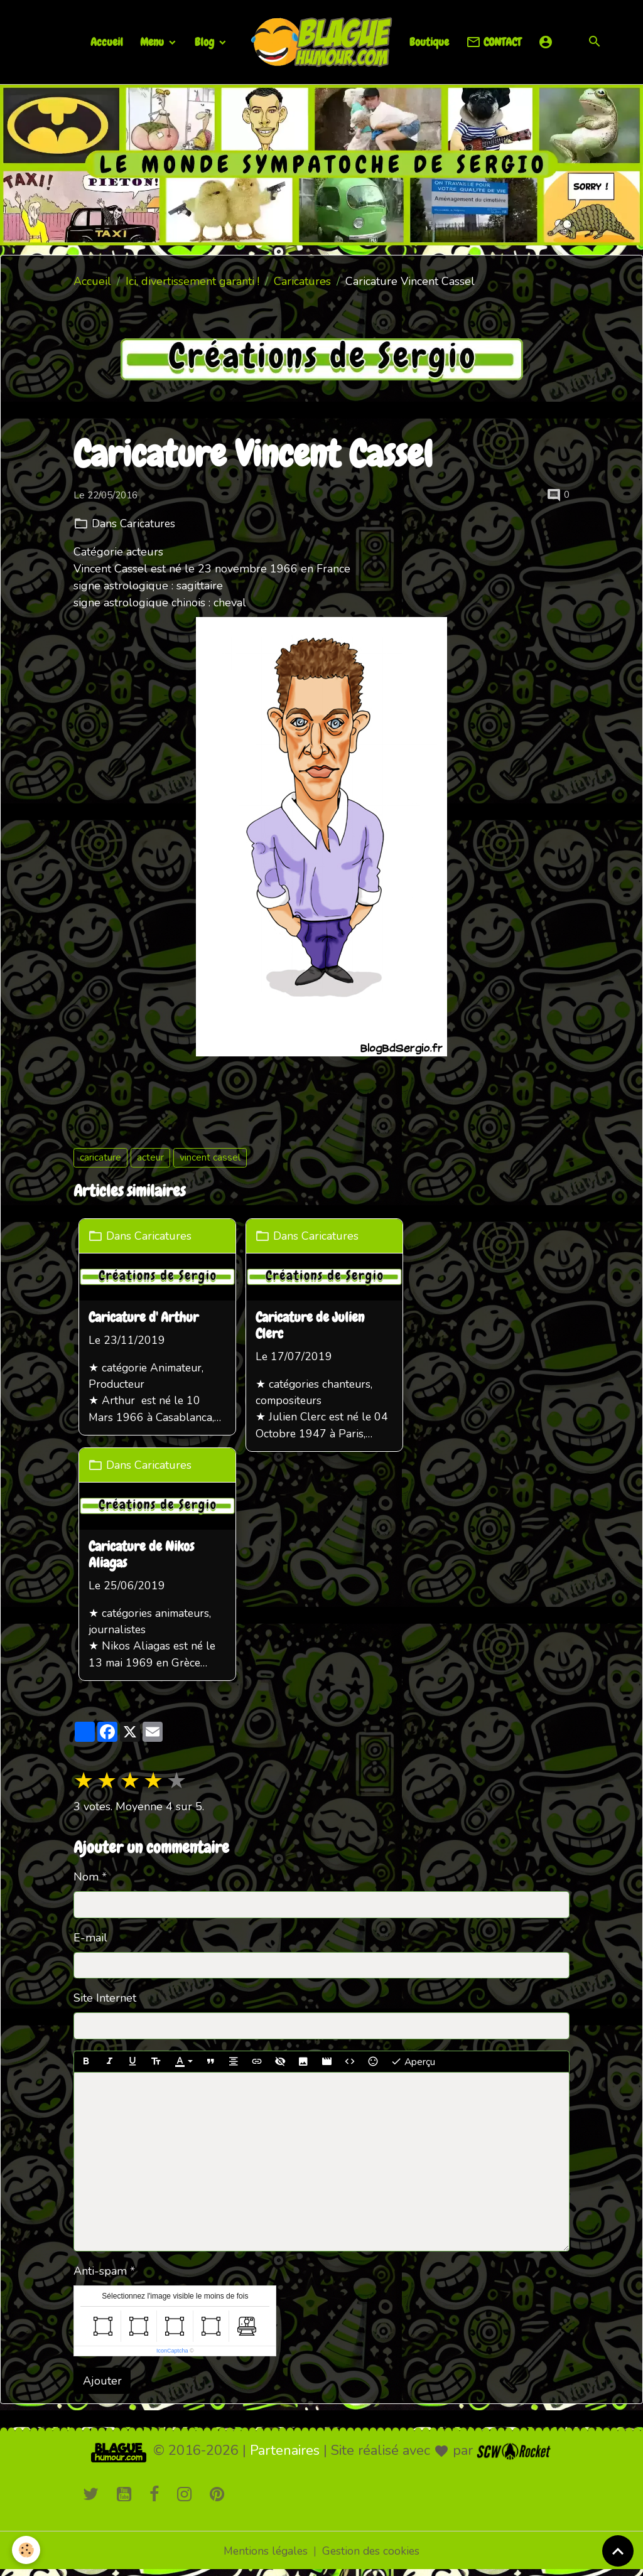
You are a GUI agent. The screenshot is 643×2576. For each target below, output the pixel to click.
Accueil (106, 42)
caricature (100, 1157)
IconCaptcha (172, 2355)
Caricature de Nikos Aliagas (142, 1558)
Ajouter (102, 2385)
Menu (153, 42)
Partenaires (285, 2455)
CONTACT (493, 42)
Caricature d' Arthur (145, 1318)
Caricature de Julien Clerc (314, 1326)
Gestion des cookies (373, 2555)
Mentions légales (264, 2555)
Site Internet (104, 2002)
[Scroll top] (618, 2551)
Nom (86, 1881)
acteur (150, 1157)
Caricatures (302, 281)
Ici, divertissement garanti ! (192, 281)
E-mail (90, 1942)
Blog (206, 42)
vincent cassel (210, 1157)
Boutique (429, 42)
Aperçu (413, 2066)
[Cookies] (27, 2550)
